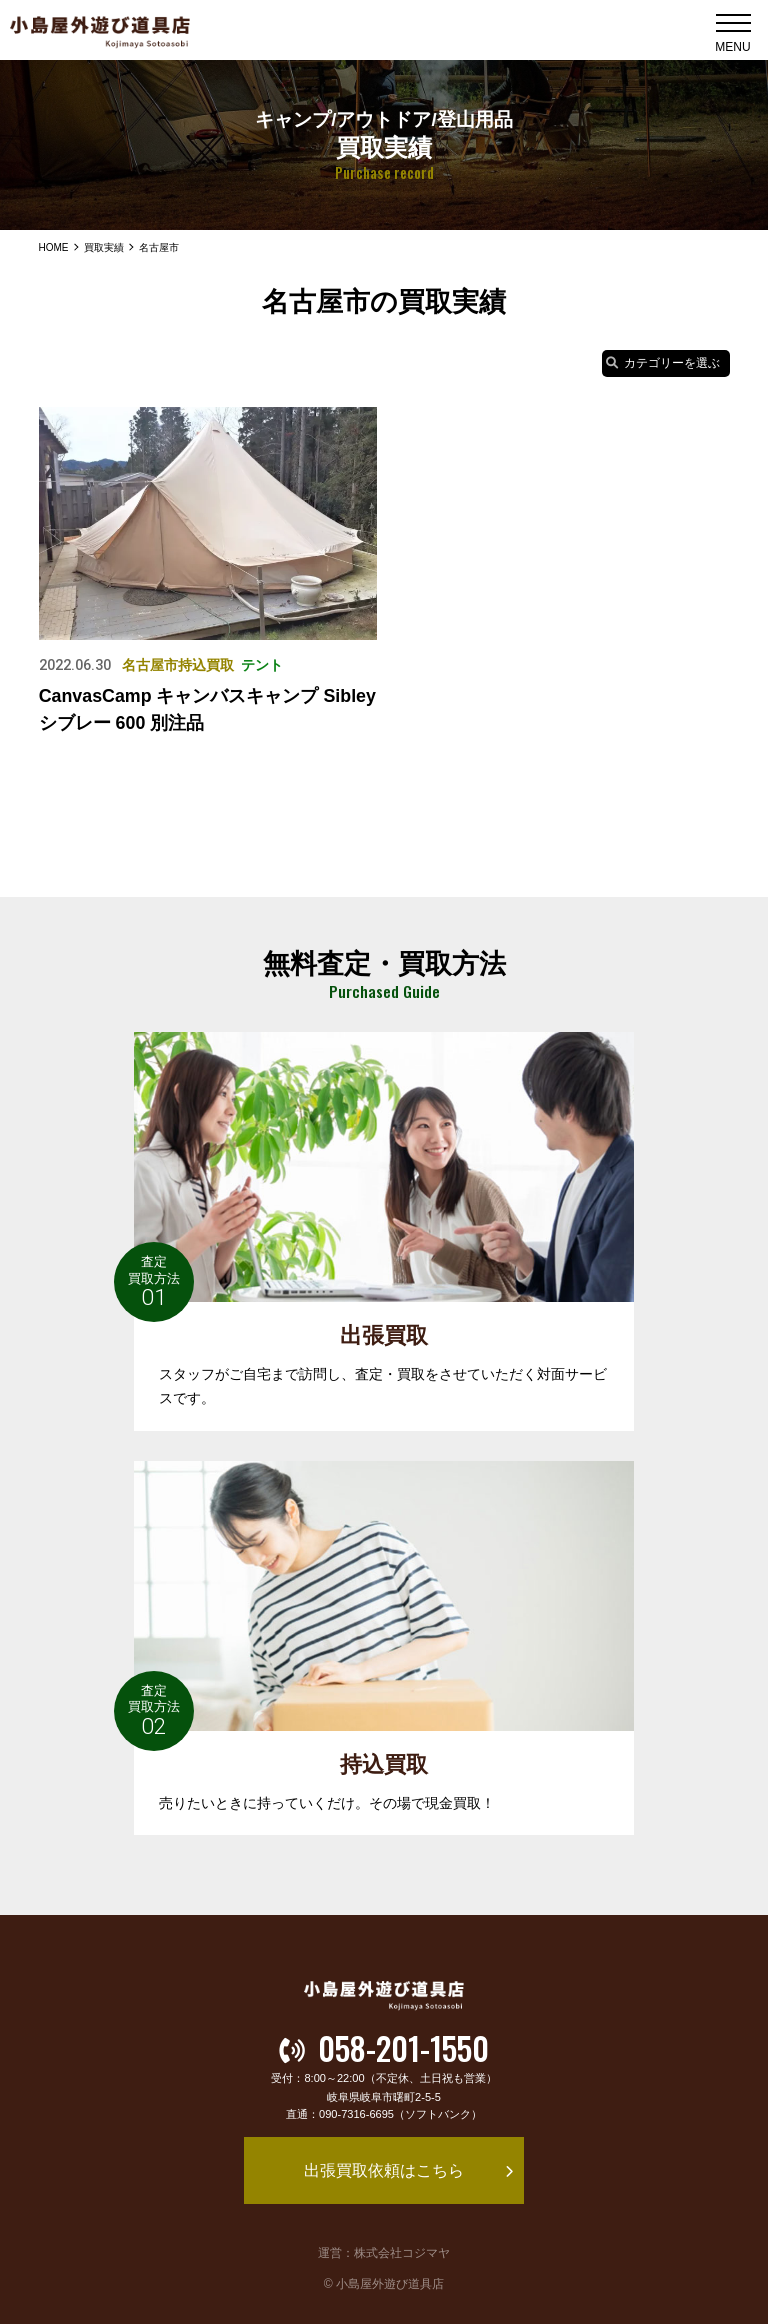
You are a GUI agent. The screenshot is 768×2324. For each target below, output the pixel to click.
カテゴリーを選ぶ (663, 363)
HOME (53, 247)
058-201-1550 (383, 2048)
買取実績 (103, 247)
